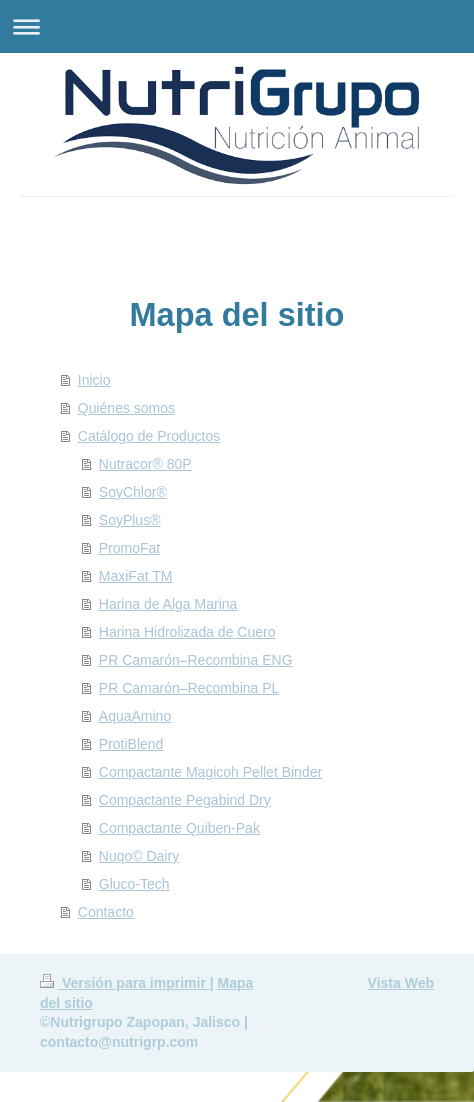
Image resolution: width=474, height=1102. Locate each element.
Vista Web (401, 983)
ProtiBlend (131, 744)
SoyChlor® (133, 492)
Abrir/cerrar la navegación (237, 26)
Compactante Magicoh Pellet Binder (210, 772)
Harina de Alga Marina (168, 604)
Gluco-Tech (134, 884)
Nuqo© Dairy (139, 856)
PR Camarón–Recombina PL (189, 688)
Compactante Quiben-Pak (179, 828)
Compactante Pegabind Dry (185, 800)
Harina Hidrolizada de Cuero (187, 632)
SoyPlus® (130, 520)
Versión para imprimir (125, 983)
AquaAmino (135, 716)
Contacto (106, 912)
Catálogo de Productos (149, 436)
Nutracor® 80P (145, 464)
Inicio (94, 380)
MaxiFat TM (136, 576)
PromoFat (129, 548)
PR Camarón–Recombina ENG (196, 660)
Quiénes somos (126, 408)
